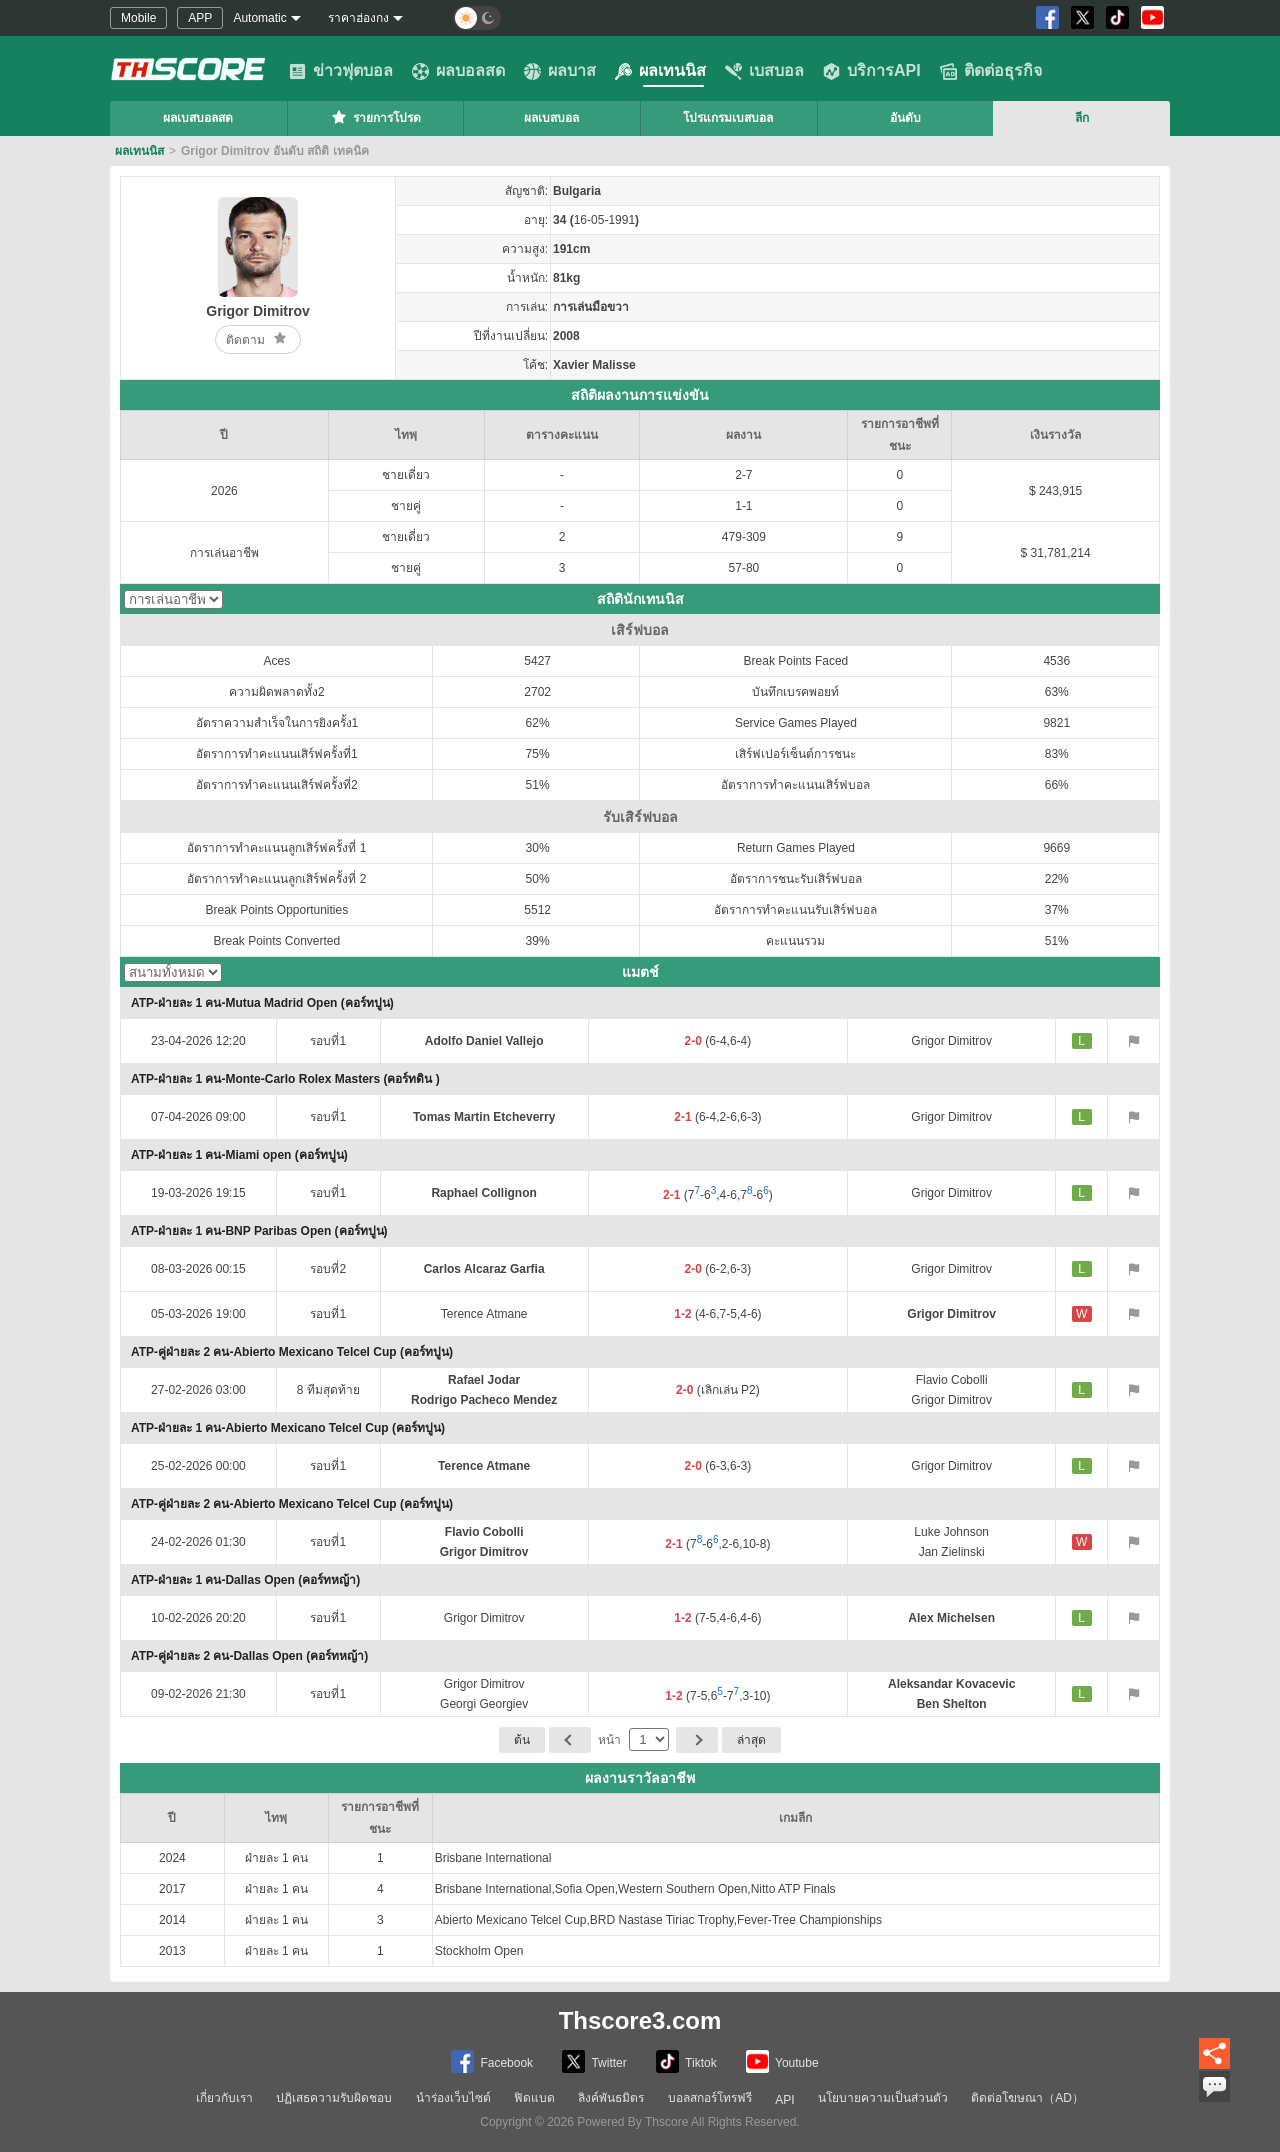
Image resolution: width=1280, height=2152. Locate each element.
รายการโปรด (375, 117)
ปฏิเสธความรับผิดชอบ (334, 2098)
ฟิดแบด (534, 2098)
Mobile (138, 18)
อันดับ (905, 118)
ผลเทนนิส (660, 71)
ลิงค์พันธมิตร (611, 2098)
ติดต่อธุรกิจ (991, 71)
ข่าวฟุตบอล (341, 71)
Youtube (782, 2061)
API (784, 2100)
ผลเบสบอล (551, 118)
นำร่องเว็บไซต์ (453, 2098)
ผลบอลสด (458, 71)
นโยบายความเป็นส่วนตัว (883, 2098)
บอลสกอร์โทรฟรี (710, 2098)
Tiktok (686, 2061)
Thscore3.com (640, 2020)
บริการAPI (872, 71)
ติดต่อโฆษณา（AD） (1027, 2098)
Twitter (594, 2061)
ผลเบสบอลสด (198, 118)
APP (200, 18)
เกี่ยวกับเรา (224, 2098)
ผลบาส (560, 71)
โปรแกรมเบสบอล (728, 118)
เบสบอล (764, 71)
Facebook (492, 2061)
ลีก (1082, 118)
